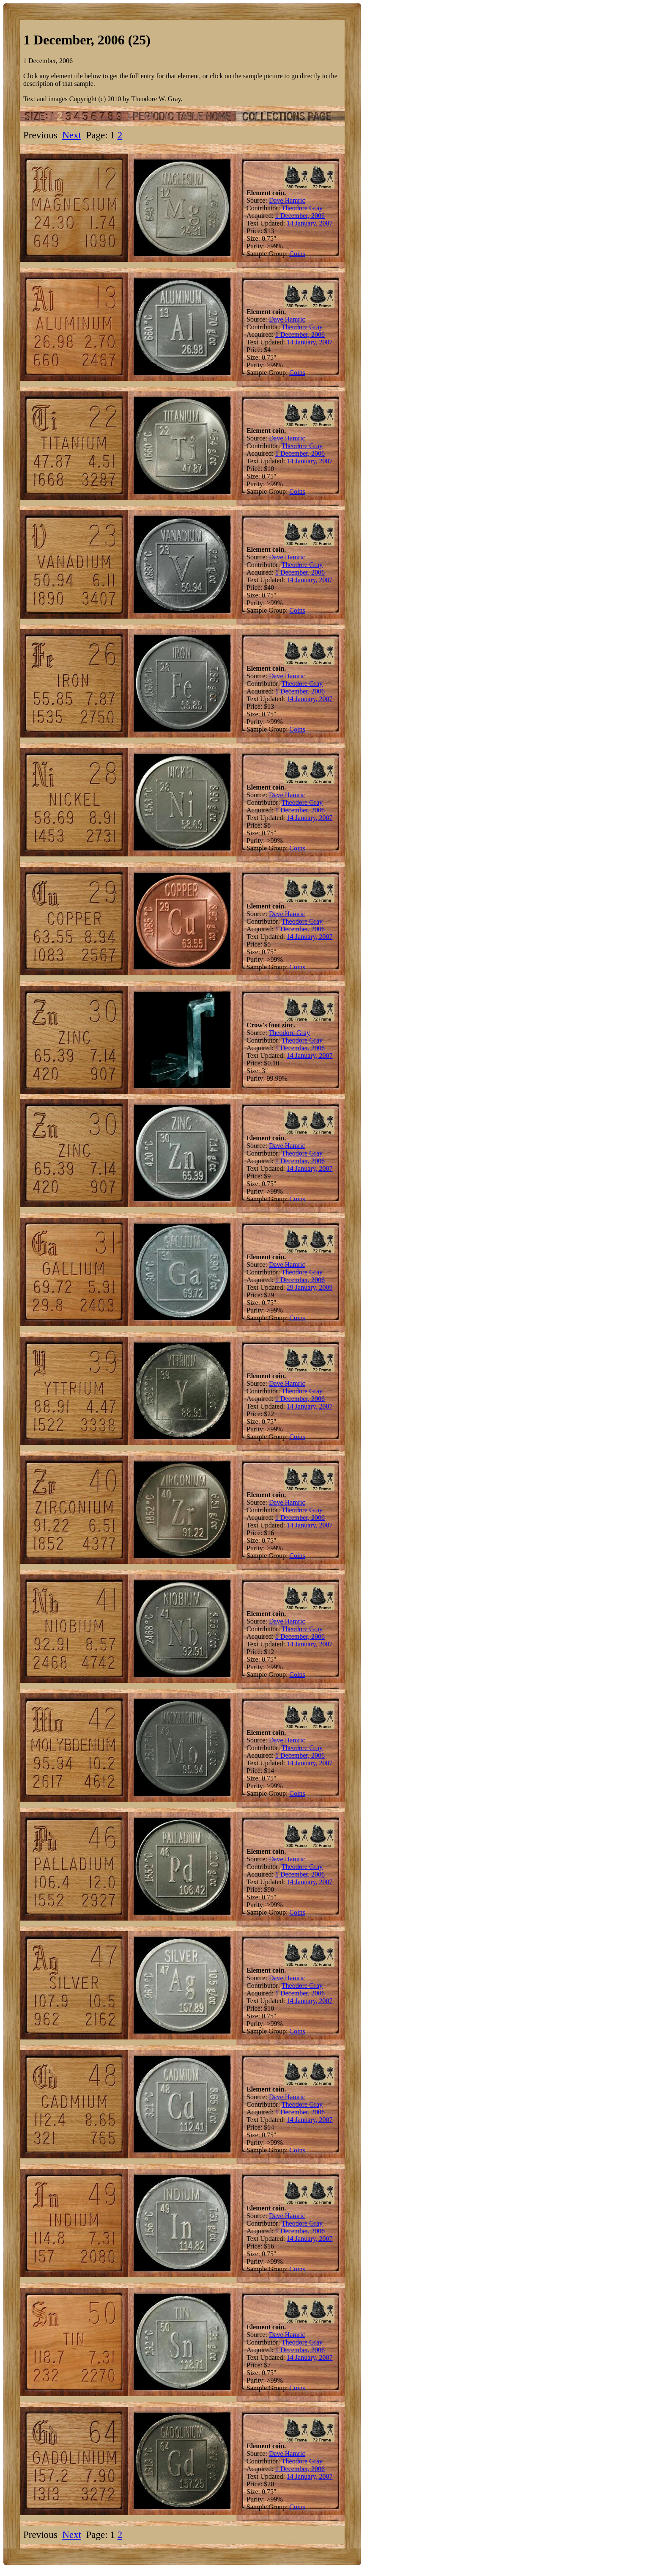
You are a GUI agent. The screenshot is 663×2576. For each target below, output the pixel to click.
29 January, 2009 (310, 1287)
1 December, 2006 (300, 215)
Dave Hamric (287, 200)
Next (71, 134)
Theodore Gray (302, 208)
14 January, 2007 (310, 223)
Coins (297, 253)
